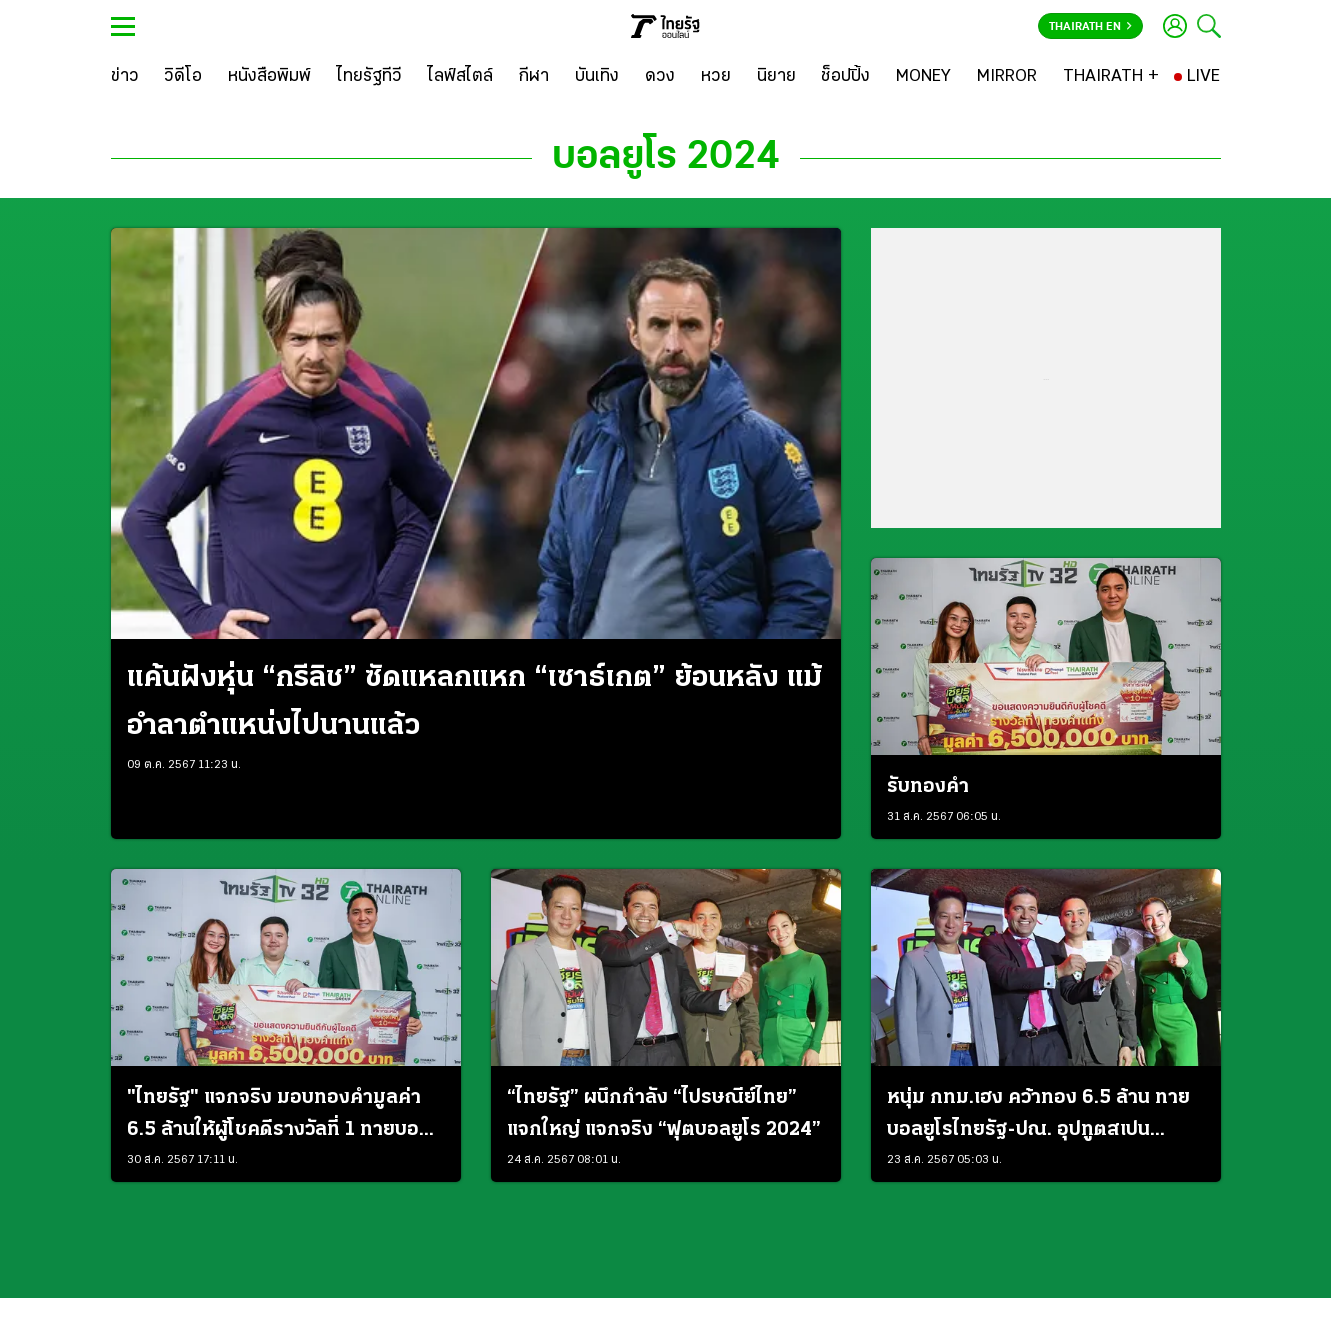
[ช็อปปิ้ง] (845, 77)
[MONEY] (923, 77)
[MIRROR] (1007, 77)
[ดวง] (660, 77)
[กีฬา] (533, 77)
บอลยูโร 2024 (666, 158)
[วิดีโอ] (183, 77)
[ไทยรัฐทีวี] (369, 77)
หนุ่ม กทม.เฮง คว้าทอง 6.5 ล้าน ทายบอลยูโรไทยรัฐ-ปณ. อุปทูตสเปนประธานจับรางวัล (1038, 1117)
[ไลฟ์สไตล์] (460, 77)
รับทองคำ (928, 787)
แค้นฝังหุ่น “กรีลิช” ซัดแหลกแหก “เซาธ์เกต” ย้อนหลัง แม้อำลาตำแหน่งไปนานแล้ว (474, 702)
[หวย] (716, 77)
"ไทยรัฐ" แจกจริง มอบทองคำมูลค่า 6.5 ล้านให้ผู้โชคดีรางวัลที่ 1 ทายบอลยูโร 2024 (279, 1117)
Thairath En (1090, 27)
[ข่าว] (125, 77)
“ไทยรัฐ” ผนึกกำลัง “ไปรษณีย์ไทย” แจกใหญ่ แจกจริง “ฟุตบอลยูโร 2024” (664, 1114)
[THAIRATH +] (1111, 77)
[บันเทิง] (597, 77)
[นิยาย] (776, 77)
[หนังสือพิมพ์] (269, 77)
